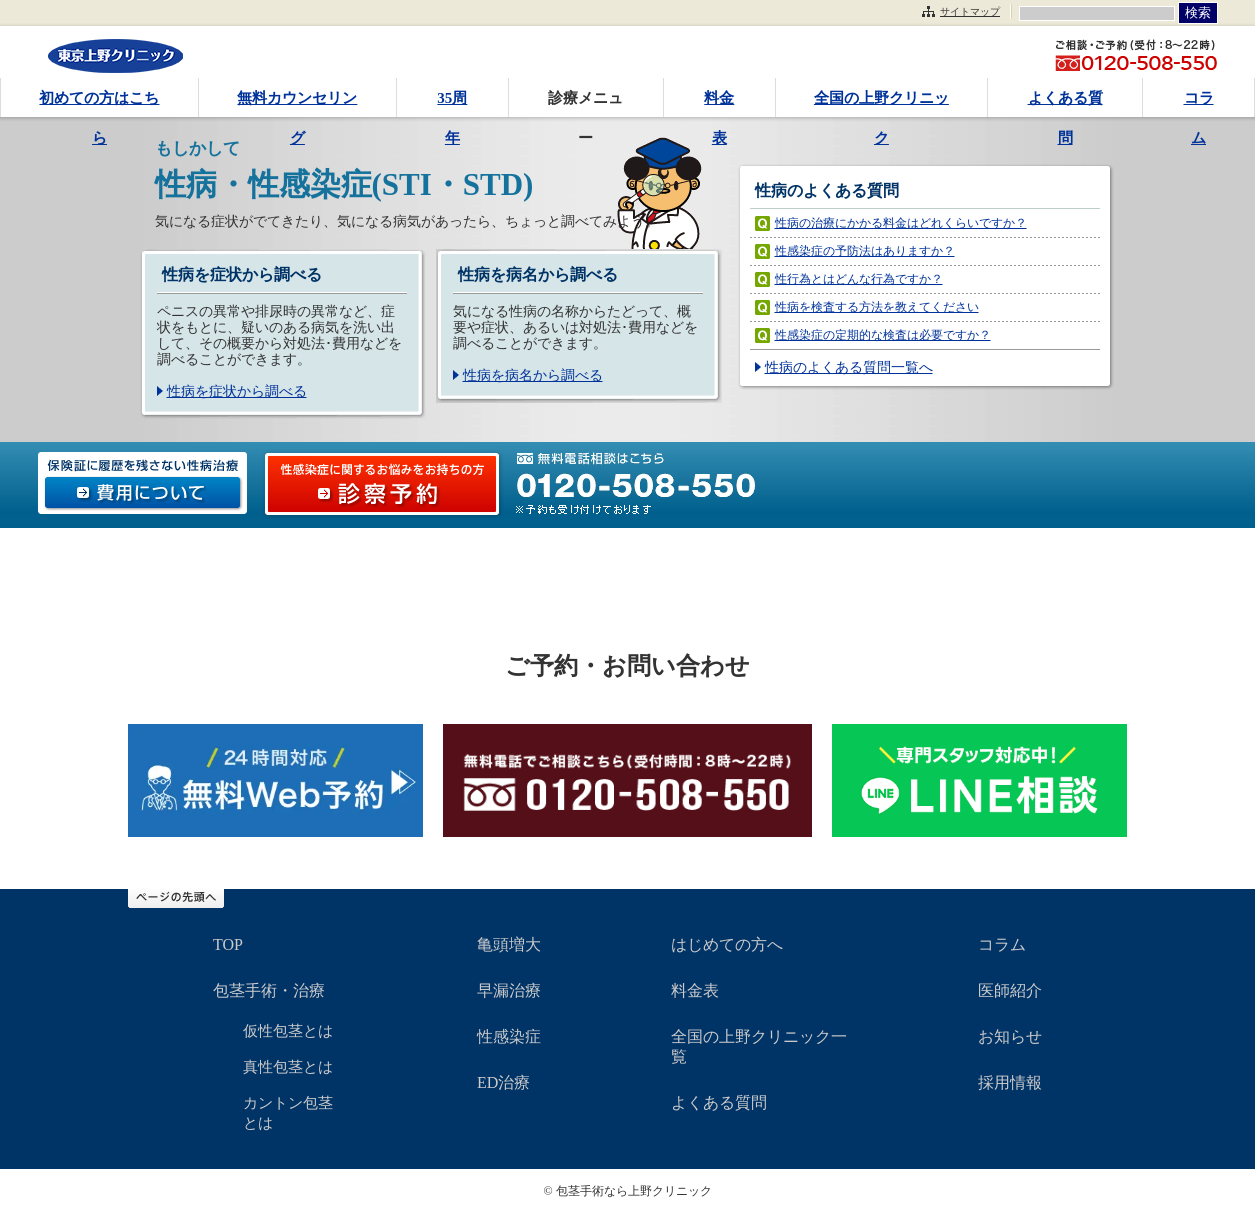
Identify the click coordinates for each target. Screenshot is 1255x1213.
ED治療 (503, 1082)
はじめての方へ (727, 944)
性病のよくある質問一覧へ (849, 367)
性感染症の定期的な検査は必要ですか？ (883, 335)
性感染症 (509, 1036)
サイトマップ (970, 11)
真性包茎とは (288, 1067)
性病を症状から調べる (237, 391)
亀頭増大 (509, 944)
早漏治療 (509, 990)
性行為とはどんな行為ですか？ (859, 279)
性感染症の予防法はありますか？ (865, 251)
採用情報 (1010, 1082)
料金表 (719, 103)
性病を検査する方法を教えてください (877, 307)
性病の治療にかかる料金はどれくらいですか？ (901, 223)
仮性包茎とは (288, 1031)
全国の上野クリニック (881, 103)
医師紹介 (1010, 990)
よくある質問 (1065, 103)
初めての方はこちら (99, 103)
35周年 (452, 103)
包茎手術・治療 (269, 990)
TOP (228, 944)
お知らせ (1010, 1036)
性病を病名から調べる (533, 375)
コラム (1199, 103)
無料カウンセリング (297, 103)
